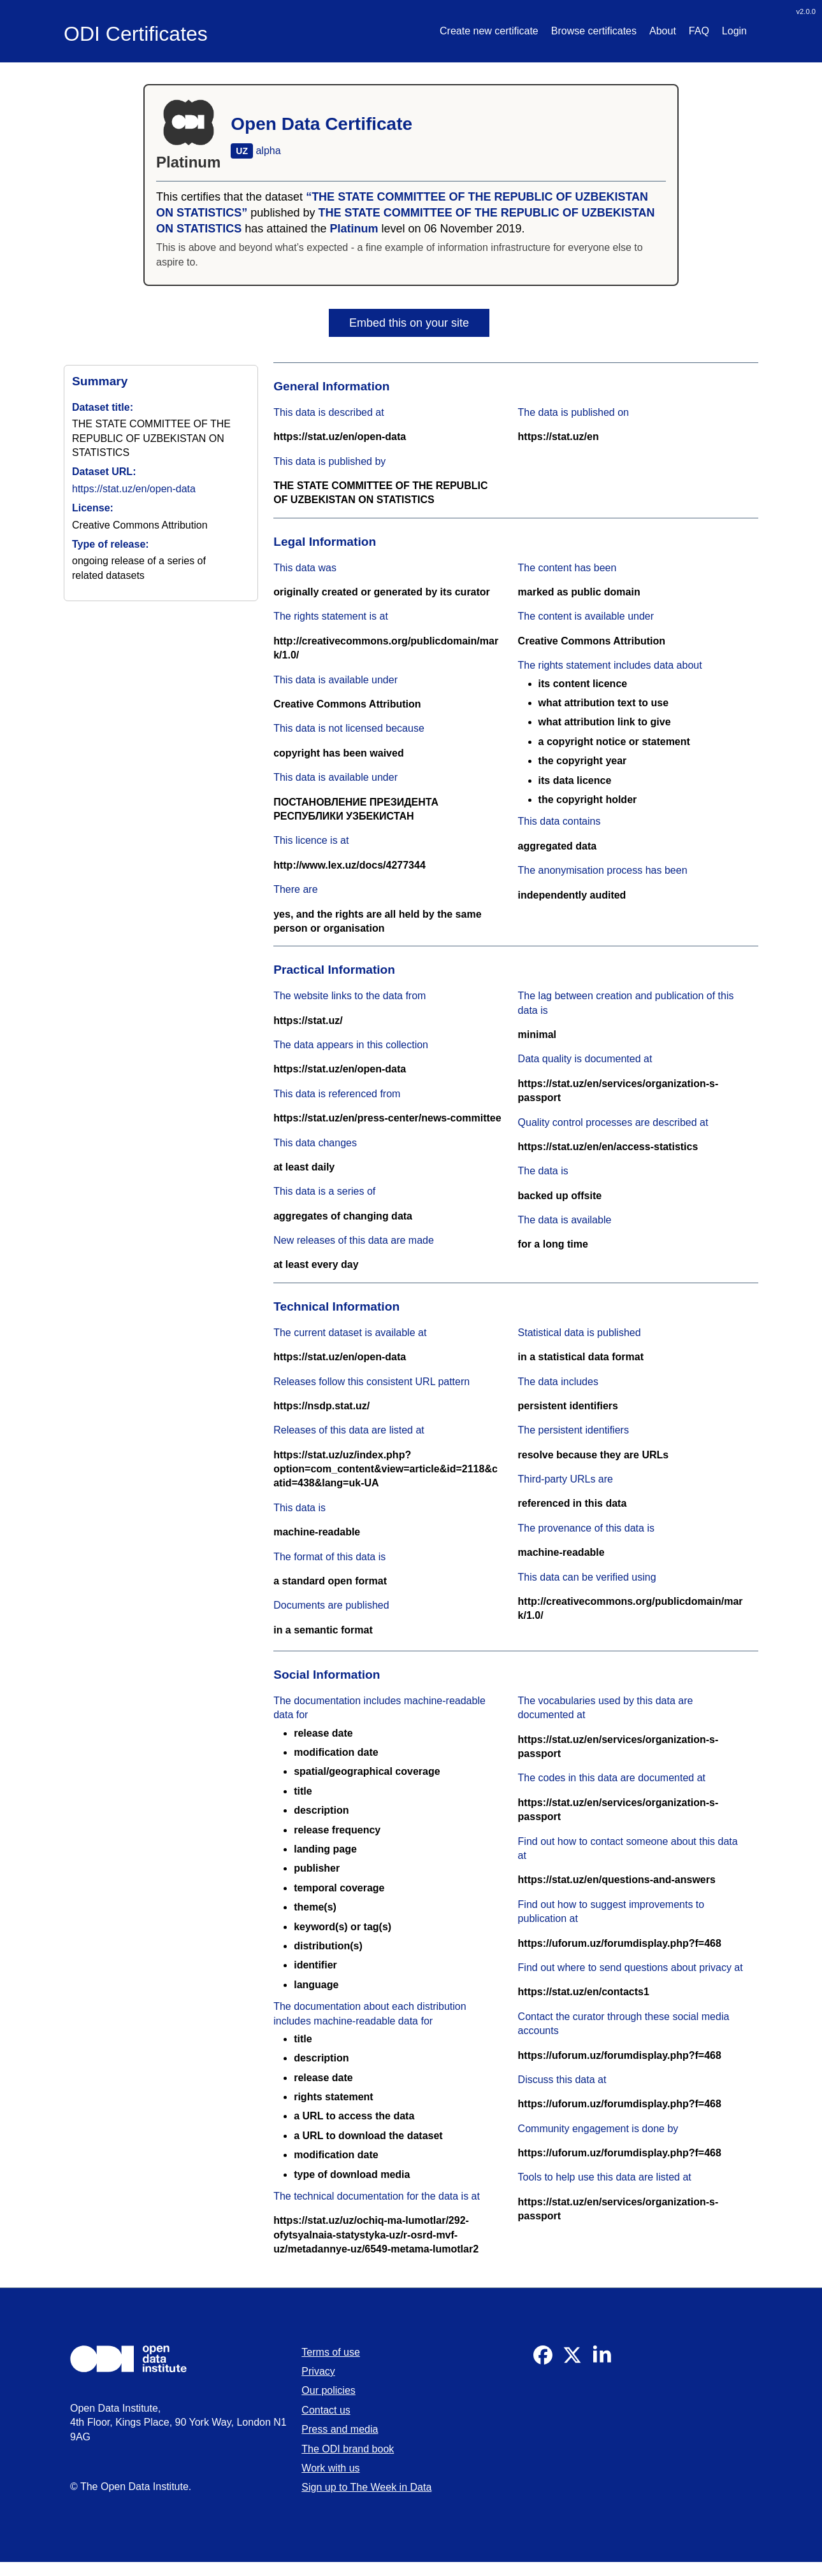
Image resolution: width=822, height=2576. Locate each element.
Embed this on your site (409, 323)
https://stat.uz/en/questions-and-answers (617, 1879)
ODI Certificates (136, 33)
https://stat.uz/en (558, 436)
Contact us (325, 2410)
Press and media (339, 2429)
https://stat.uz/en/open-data (134, 488)
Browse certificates (594, 30)
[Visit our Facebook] (542, 2361)
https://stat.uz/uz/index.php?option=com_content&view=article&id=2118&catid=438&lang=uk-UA (385, 1469)
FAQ (699, 30)
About (662, 30)
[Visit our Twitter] (572, 2361)
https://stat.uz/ (307, 1020)
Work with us (330, 2468)
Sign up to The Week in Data (366, 2487)
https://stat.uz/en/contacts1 (583, 1991)
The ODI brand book (347, 2449)
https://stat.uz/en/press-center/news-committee (387, 1118)
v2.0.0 (806, 11)
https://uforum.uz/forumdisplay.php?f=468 (619, 1943)
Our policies (328, 2390)
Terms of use (330, 2352)
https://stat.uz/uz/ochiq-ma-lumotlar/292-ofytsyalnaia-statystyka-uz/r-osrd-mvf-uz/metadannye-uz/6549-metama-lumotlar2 (376, 2234)
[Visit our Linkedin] (601, 2361)
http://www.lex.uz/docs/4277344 (349, 865)
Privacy (318, 2371)
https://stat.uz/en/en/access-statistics (608, 1146)
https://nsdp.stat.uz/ (321, 1405)
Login (734, 30)
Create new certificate (489, 30)
